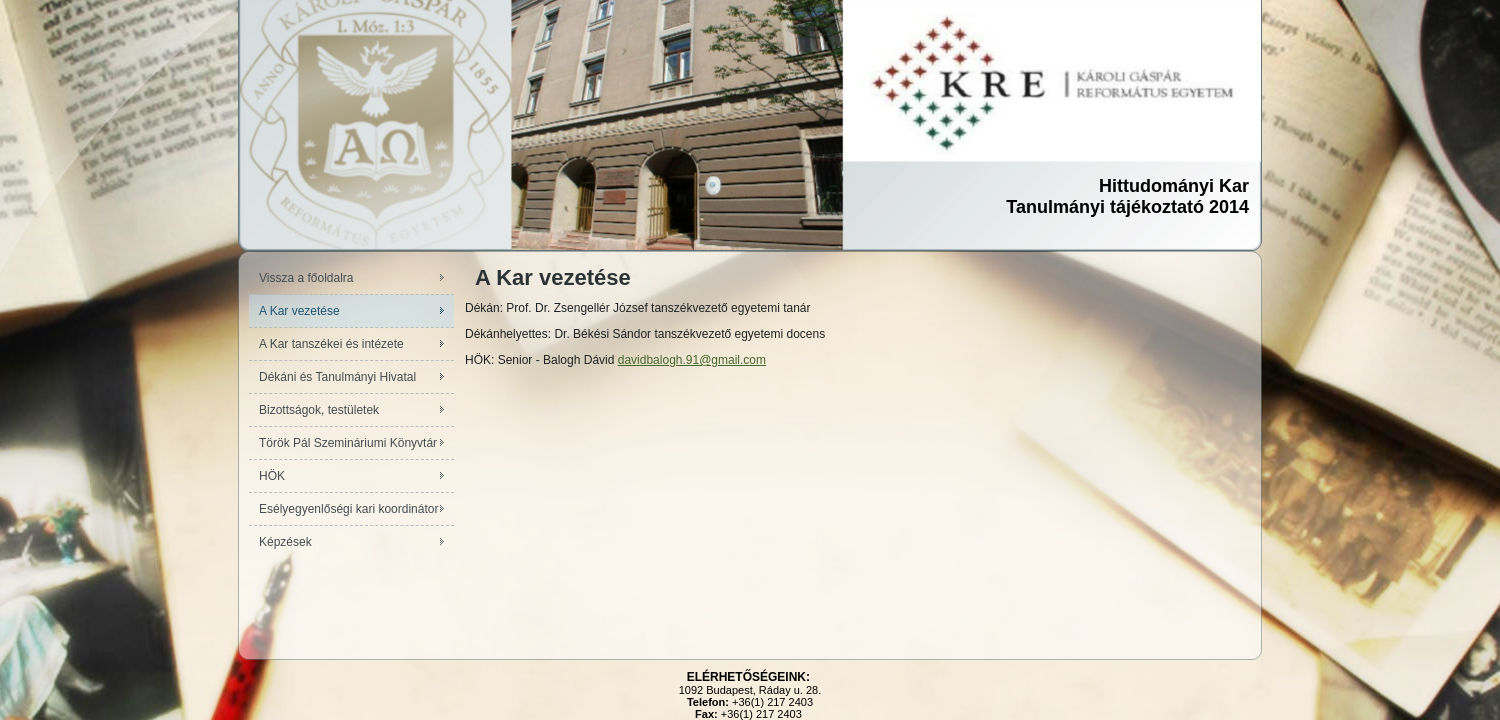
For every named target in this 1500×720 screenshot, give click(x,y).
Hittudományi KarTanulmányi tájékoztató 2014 (1127, 196)
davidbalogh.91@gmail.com (692, 360)
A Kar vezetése (299, 311)
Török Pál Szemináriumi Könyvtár (348, 443)
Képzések (285, 542)
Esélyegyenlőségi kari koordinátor (348, 509)
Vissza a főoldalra (306, 278)
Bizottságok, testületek (319, 410)
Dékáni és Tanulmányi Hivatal (337, 377)
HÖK (272, 476)
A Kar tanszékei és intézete (331, 344)
